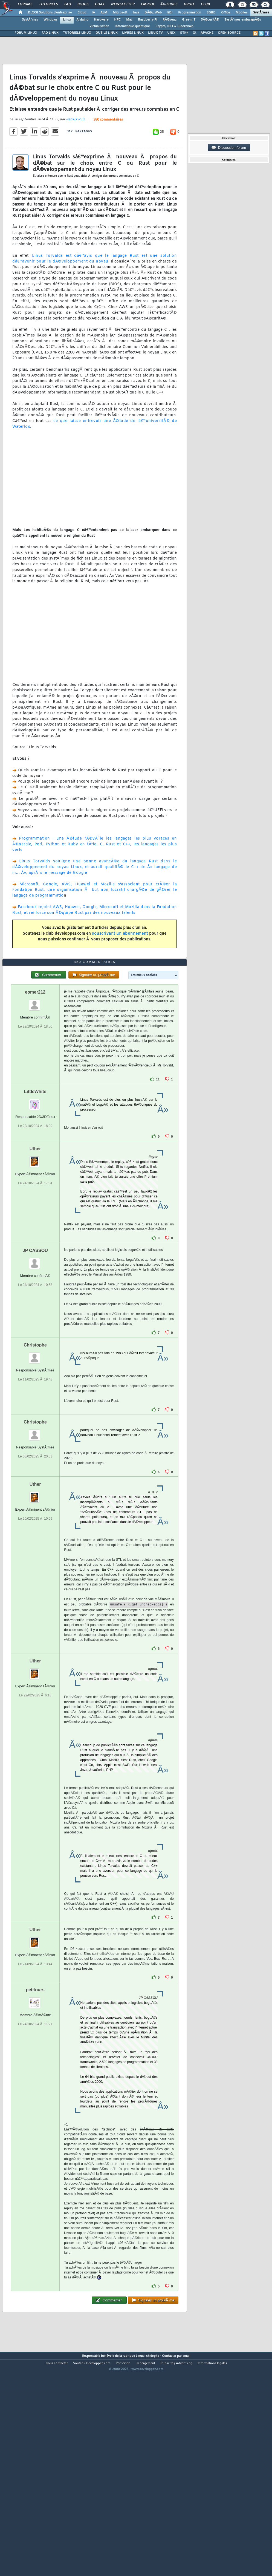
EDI (170, 13)
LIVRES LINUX (133, 33)
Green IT (188, 20)
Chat (99, 4)
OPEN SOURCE (229, 33)
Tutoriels (48, 4)
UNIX (171, 33)
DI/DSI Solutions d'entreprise (50, 13)
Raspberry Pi (147, 20)
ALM (103, 13)
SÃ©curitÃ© (210, 20)
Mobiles (242, 13)
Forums (25, 4)
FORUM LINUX (26, 33)
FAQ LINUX (50, 33)
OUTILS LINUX (107, 33)
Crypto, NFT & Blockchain (174, 26)
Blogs (83, 4)
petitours (35, 2076)
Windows (50, 20)
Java (136, 13)
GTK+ (184, 33)
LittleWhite (35, 1178)
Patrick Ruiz (75, 148)
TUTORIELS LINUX (77, 33)
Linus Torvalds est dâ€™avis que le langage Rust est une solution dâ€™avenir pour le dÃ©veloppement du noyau (94, 287)
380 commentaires (108, 149)
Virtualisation (99, 26)
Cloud (81, 13)
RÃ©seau (169, 20)
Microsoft (120, 13)
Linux (67, 20)
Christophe (35, 1431)
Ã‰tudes (169, 4)
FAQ (67, 4)
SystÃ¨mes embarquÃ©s (242, 20)
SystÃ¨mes (261, 13)
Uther (35, 1235)
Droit (189, 4)
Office (225, 13)
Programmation (189, 13)
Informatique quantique (132, 26)
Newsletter (123, 4)
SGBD (211, 13)
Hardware (101, 20)
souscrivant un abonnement (120, 962)
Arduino (82, 20)
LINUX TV (155, 33)
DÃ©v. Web (153, 13)
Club (205, 4)
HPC (117, 20)
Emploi (147, 4)
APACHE (207, 33)
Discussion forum (229, 148)
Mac (129, 20)
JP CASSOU (35, 1337)
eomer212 (35, 1078)
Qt (194, 33)
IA (93, 13)
